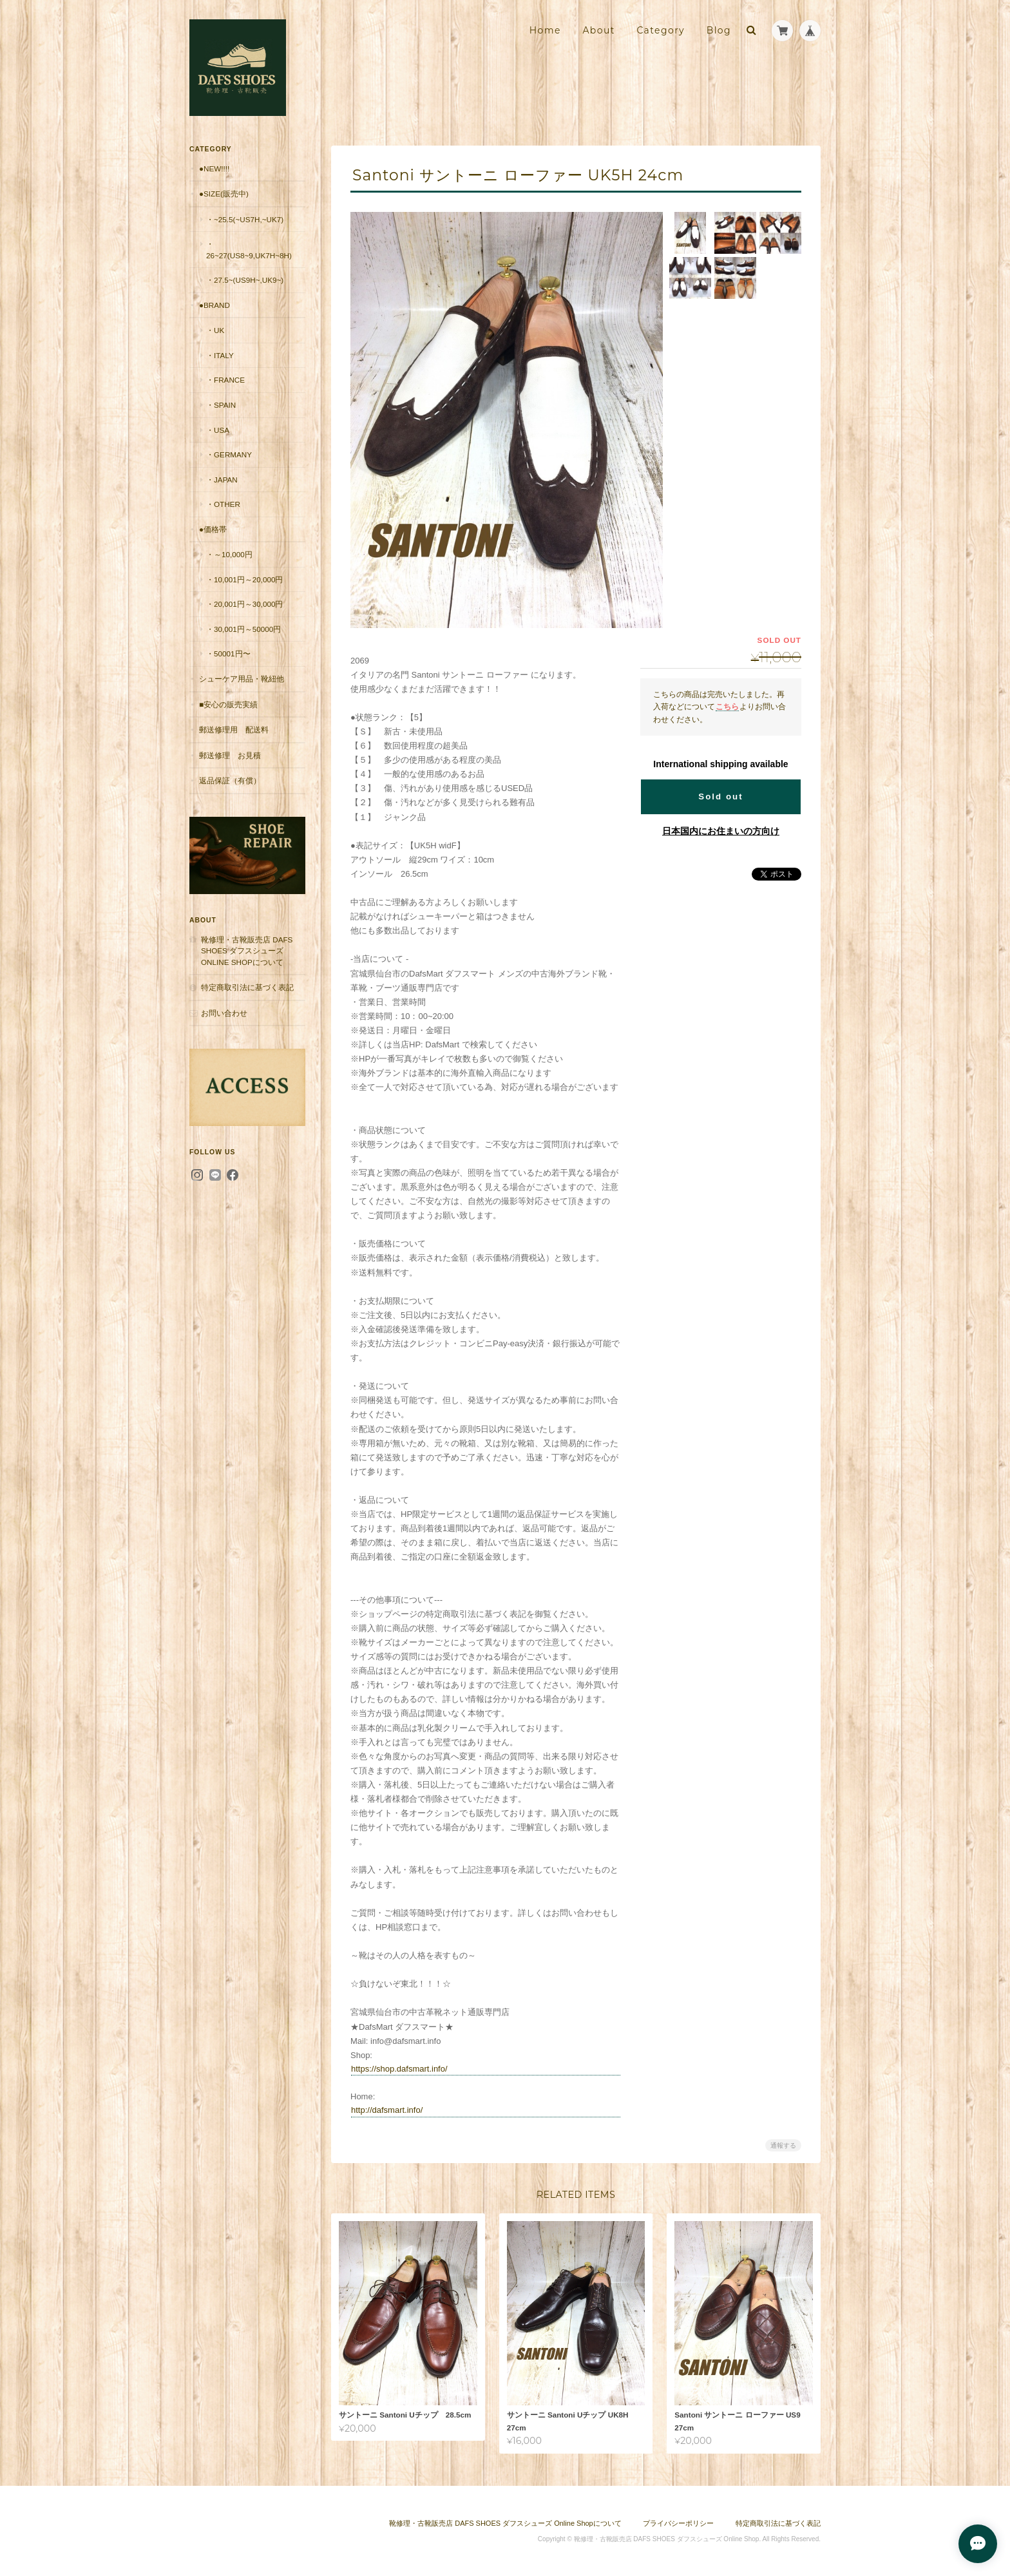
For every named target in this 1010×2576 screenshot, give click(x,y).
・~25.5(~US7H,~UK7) (244, 219)
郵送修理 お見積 (230, 755)
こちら (727, 706)
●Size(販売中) (224, 193)
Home (545, 30)
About (598, 30)
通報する (783, 2145)
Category (660, 30)
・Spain (221, 405)
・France (225, 380)
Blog (719, 30)
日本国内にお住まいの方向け (720, 831)
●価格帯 (213, 529)
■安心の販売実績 (228, 704)
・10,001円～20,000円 (244, 579)
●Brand (214, 305)
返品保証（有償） (230, 780)
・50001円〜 (228, 653)
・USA (217, 430)
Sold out (720, 796)
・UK (215, 330)
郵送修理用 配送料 (234, 729)
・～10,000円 (229, 554)
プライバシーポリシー (678, 2523)
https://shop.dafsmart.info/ (399, 2069)
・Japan (222, 479)
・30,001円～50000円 (243, 629)
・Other (223, 504)
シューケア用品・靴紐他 (241, 678)
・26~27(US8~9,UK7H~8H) (249, 250)
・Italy (220, 355)
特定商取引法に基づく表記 (247, 987)
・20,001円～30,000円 (244, 604)
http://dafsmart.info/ (387, 2110)
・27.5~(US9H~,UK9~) (244, 280)
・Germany (229, 454)
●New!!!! (214, 168)
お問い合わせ (224, 1013)
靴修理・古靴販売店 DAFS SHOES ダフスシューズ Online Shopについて (246, 950)
